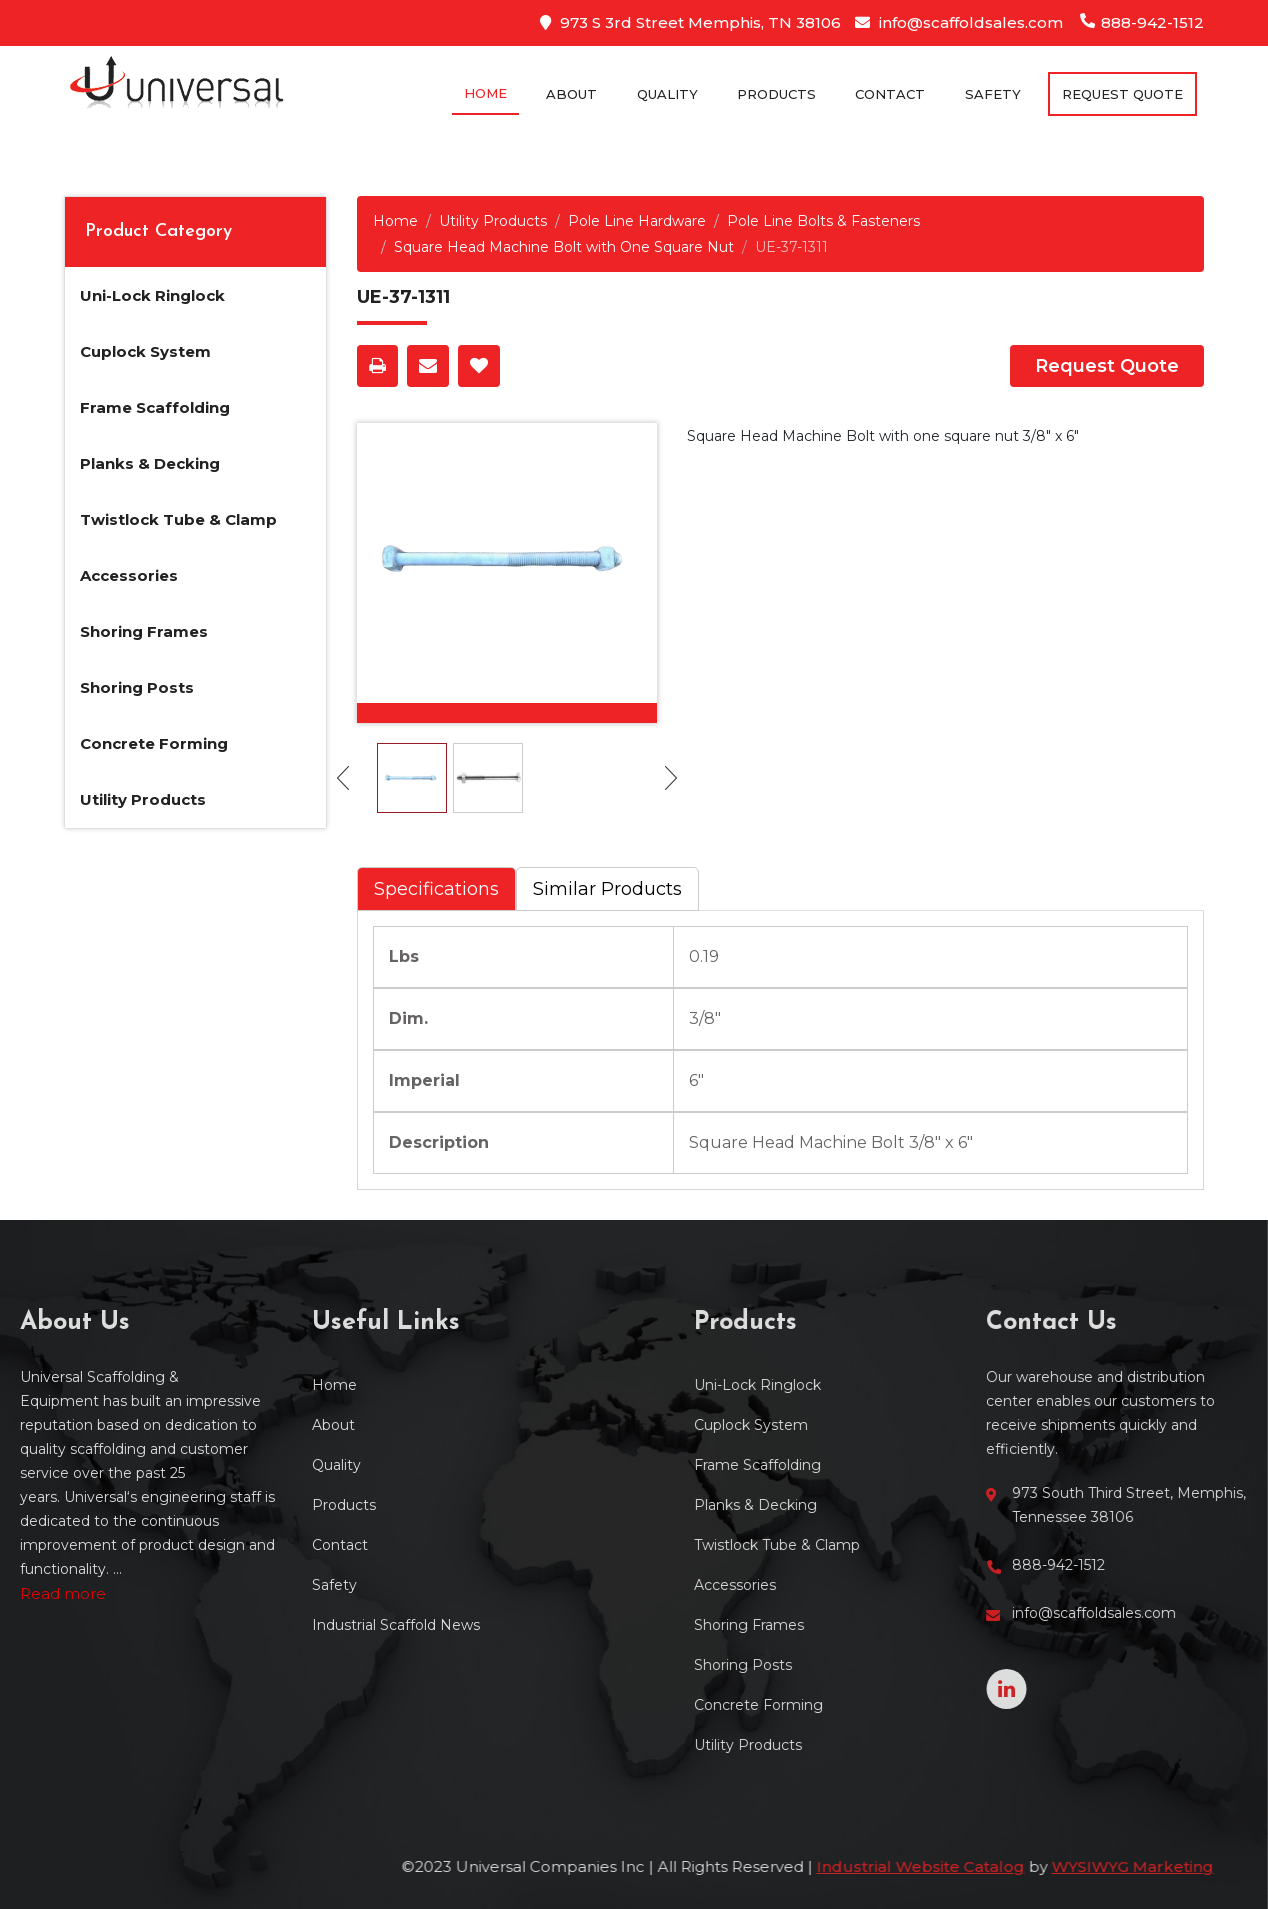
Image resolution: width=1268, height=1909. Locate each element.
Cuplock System (145, 351)
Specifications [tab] (436, 889)
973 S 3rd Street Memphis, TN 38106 (690, 22)
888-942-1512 (1142, 22)
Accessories (129, 575)
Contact (890, 94)
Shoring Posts (137, 687)
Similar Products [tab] (607, 889)
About (571, 94)
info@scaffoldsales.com (959, 22)
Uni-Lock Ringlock (152, 295)
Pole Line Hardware (637, 221)
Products (776, 94)
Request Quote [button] (1122, 94)
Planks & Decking (150, 463)
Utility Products (143, 799)
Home (485, 93)
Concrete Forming (154, 743)
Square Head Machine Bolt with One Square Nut (564, 247)
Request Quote (1107, 366)
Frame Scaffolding (155, 407)
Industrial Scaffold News (246, 1625)
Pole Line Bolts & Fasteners (823, 221)
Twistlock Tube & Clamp (178, 519)
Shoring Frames (144, 631)
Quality (667, 94)
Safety (993, 94)
